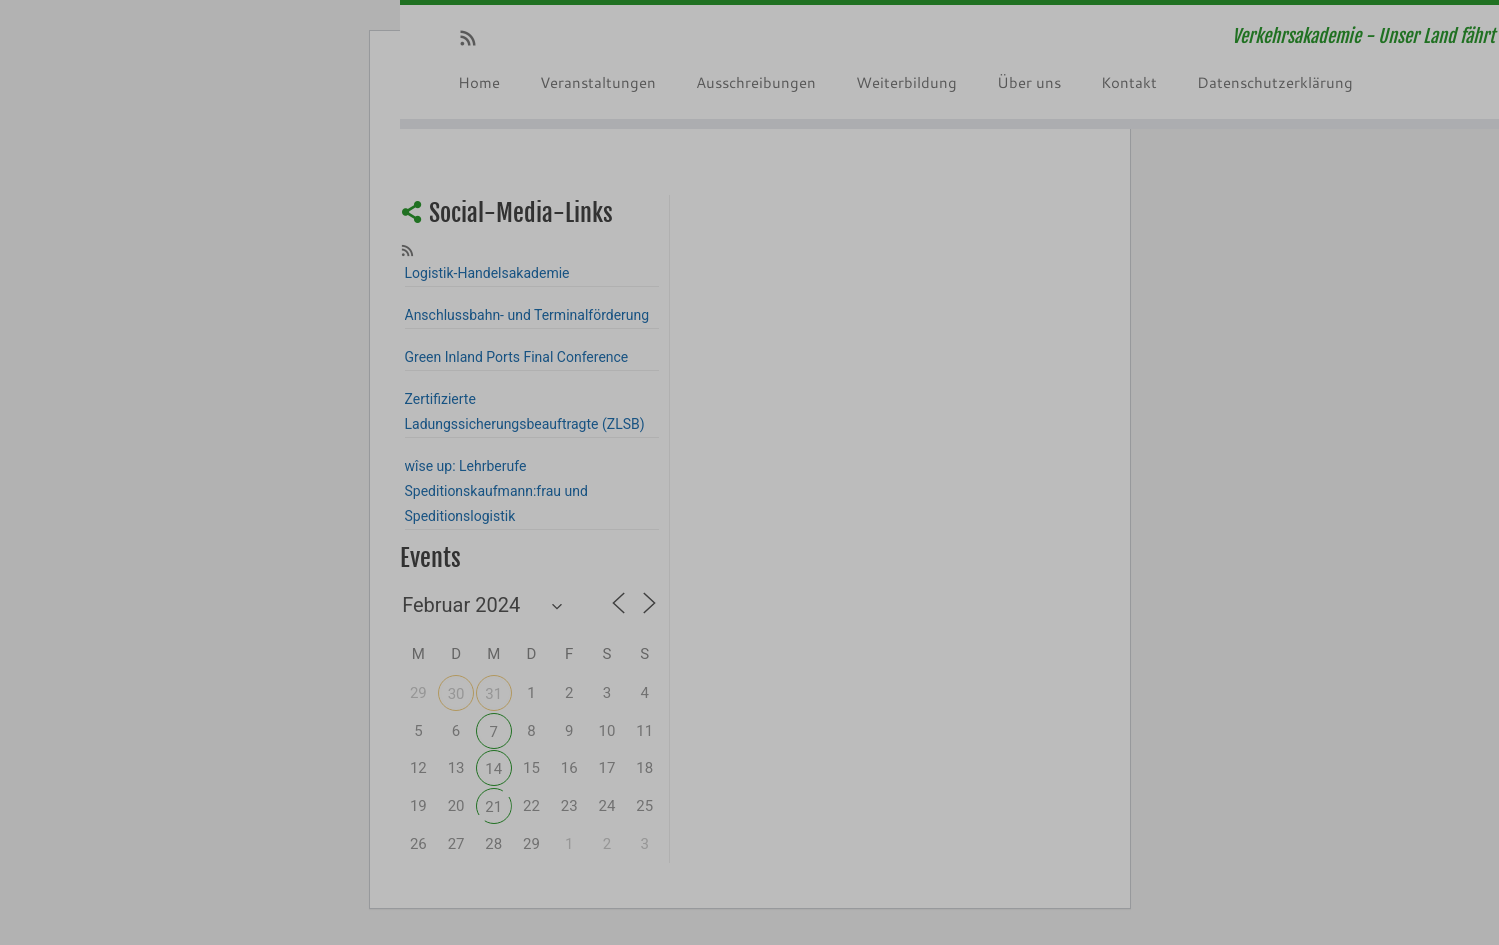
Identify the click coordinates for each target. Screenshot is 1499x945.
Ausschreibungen (756, 82)
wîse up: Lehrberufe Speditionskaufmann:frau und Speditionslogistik (496, 491)
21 (493, 807)
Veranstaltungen (598, 82)
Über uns (1029, 82)
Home (479, 82)
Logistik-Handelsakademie (487, 273)
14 (493, 769)
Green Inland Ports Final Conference (517, 357)
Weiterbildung (906, 82)
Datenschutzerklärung (1275, 82)
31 (493, 694)
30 (456, 694)
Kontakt (1129, 82)
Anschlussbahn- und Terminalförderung (527, 315)
